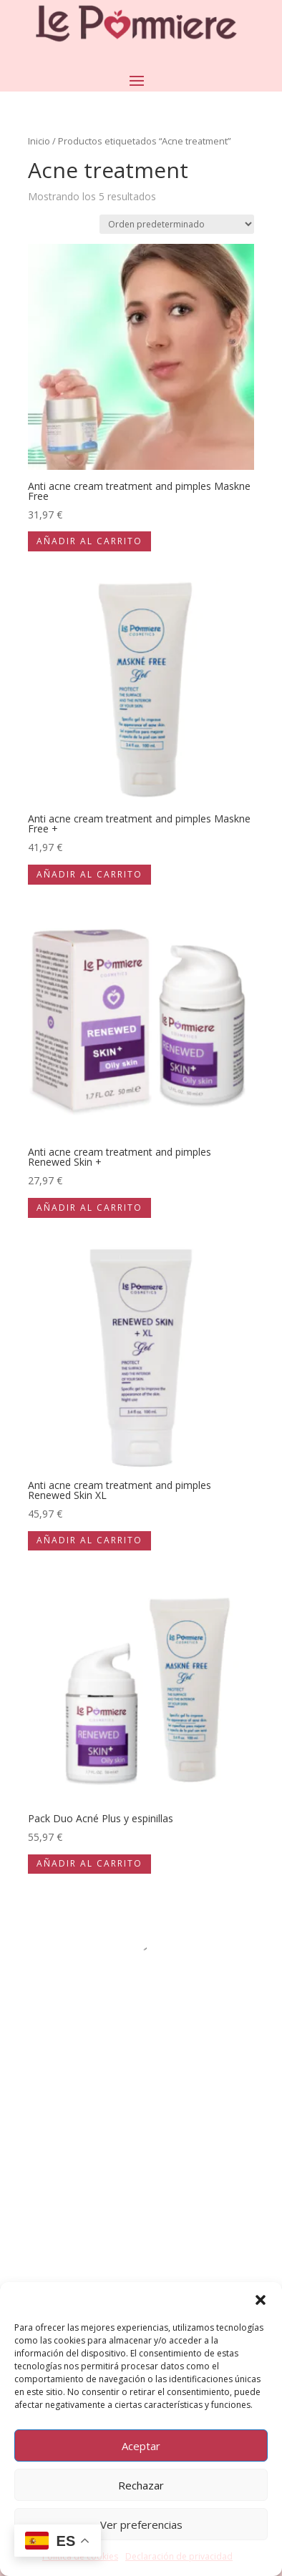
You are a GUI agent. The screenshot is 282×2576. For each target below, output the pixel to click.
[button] (260, 2300)
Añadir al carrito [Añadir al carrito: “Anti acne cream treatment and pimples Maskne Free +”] (89, 874)
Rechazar (141, 2485)
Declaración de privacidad (179, 2556)
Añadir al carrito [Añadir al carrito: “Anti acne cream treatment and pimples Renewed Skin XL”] (89, 1540)
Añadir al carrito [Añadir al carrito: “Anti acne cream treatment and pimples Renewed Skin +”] (89, 1207)
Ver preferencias (141, 2524)
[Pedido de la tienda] (176, 224)
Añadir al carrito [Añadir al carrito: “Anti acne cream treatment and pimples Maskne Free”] (89, 541)
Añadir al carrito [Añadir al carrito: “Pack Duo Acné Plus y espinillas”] (89, 1863)
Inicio (39, 140)
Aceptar (141, 2446)
